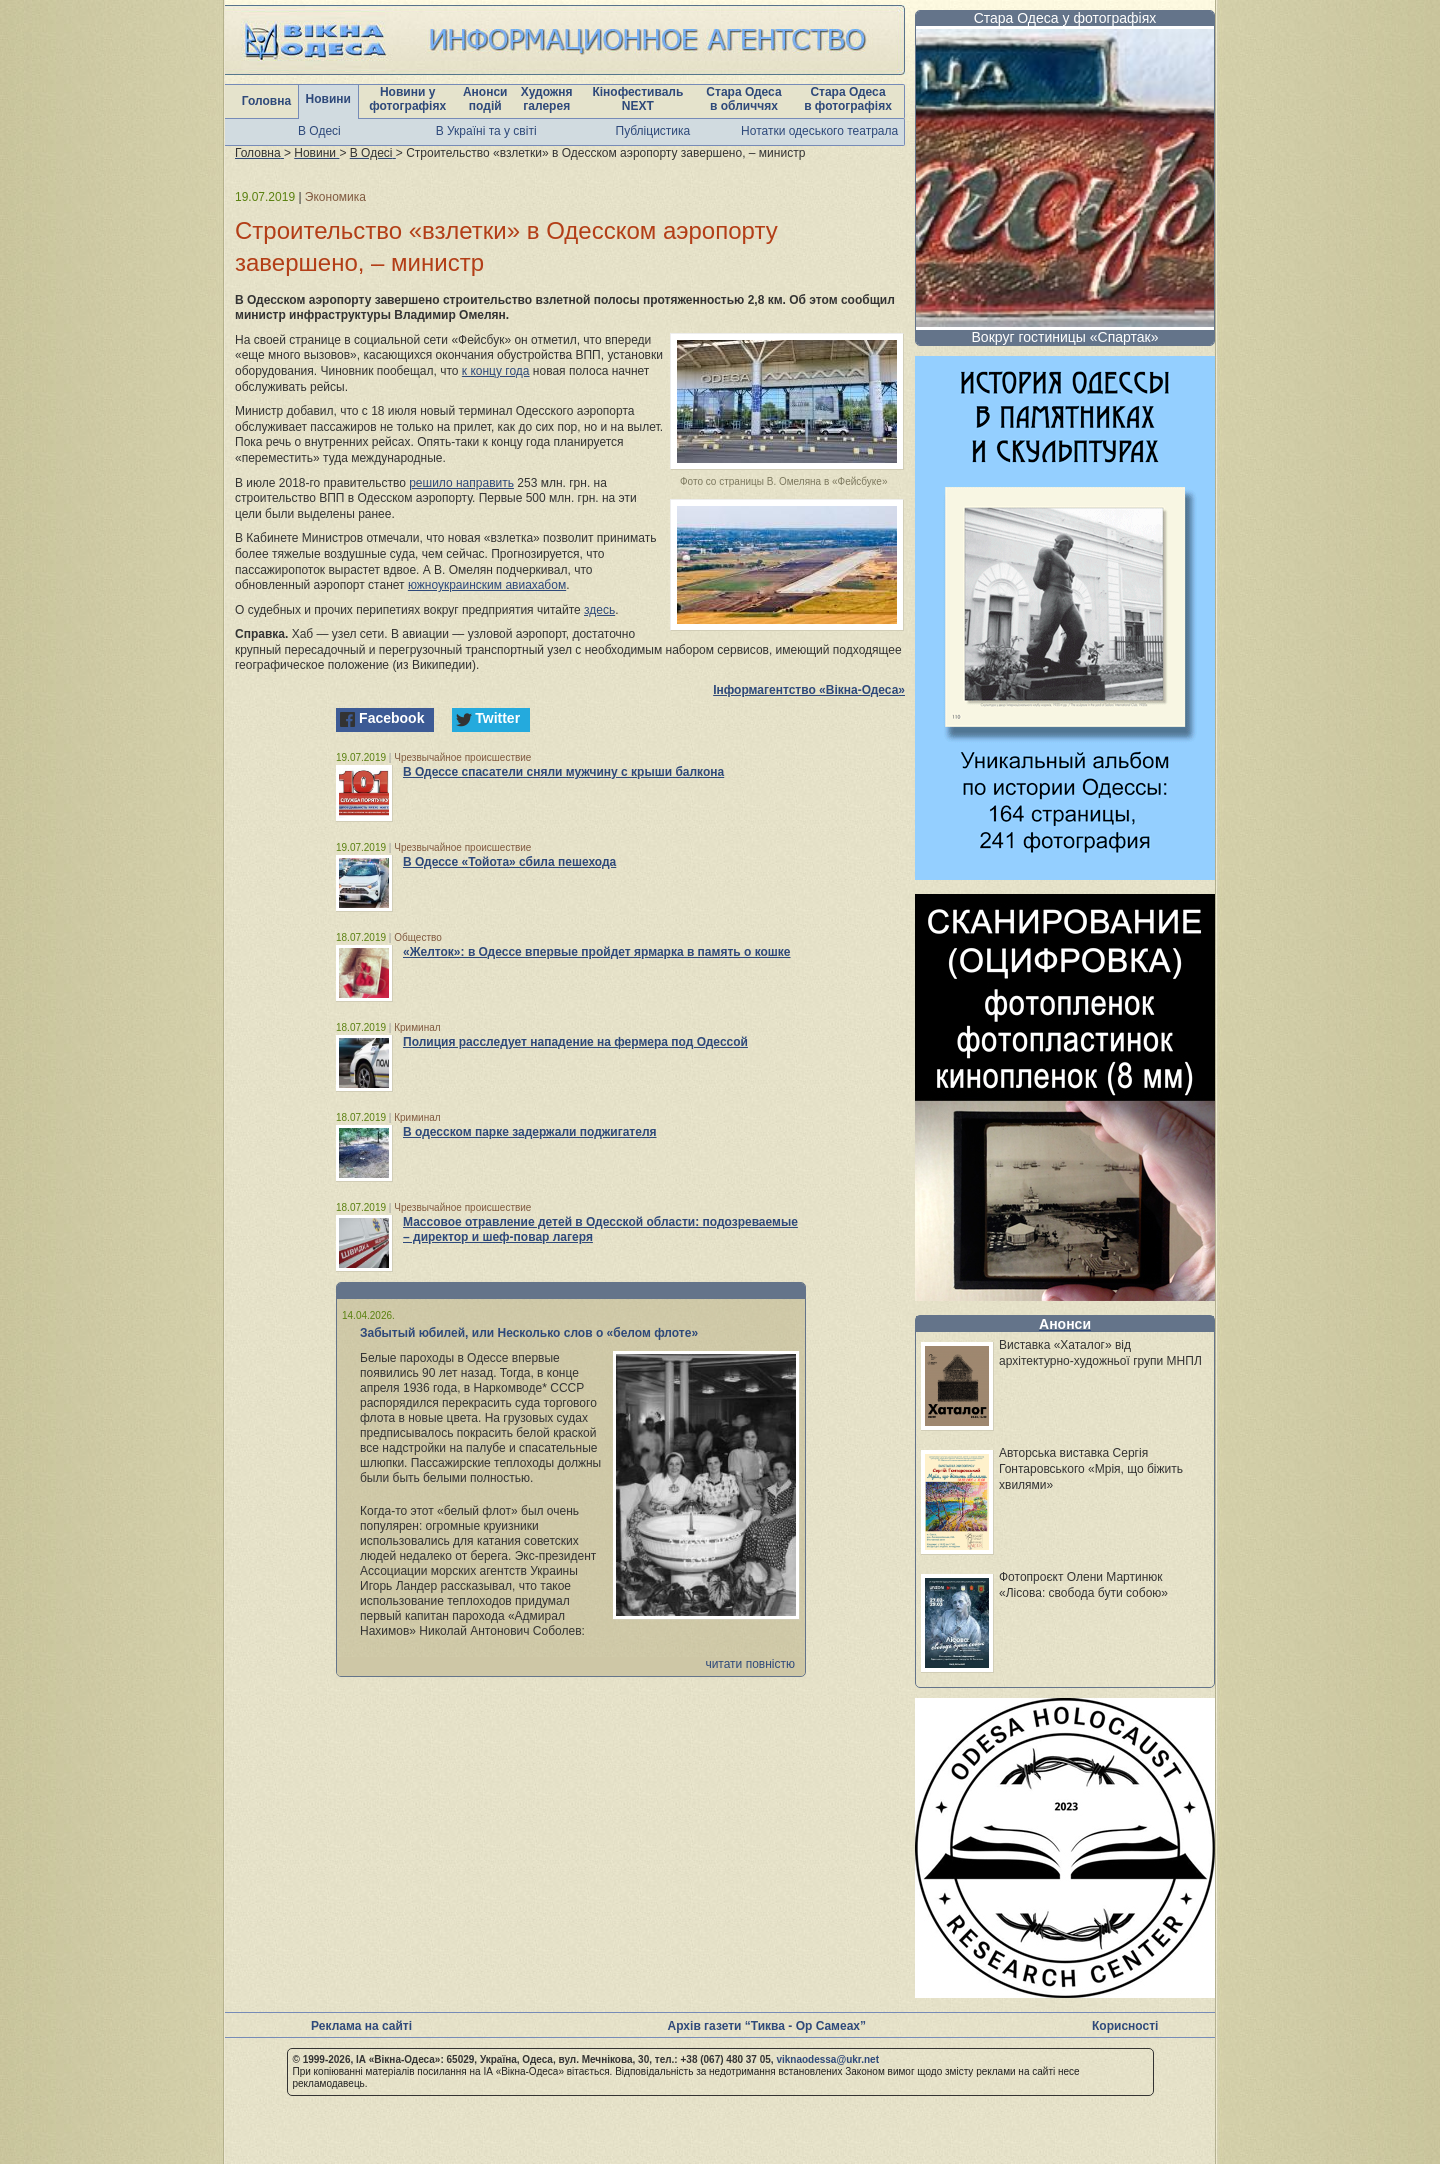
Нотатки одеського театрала (819, 131)
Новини (328, 99)
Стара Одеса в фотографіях (848, 99)
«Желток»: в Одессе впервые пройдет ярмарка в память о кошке (597, 952)
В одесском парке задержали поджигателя (530, 1132)
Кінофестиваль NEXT (637, 99)
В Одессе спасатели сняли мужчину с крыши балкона (563, 772)
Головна (266, 101)
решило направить (461, 483)
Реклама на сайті (361, 2026)
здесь (599, 610)
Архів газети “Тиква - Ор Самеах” (767, 2026)
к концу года (496, 371)
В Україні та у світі (486, 131)
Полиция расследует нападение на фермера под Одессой (575, 1042)
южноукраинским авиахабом (487, 585)
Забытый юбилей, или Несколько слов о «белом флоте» (529, 1333)
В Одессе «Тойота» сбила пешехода (509, 862)
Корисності (1125, 2026)
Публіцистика (653, 131)
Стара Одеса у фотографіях (1065, 18)
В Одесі (319, 131)
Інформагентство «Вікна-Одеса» (809, 690)
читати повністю (750, 1664)
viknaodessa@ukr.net (827, 2059)
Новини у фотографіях (407, 99)
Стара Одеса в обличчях (743, 99)
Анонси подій (485, 99)
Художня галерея (547, 99)
